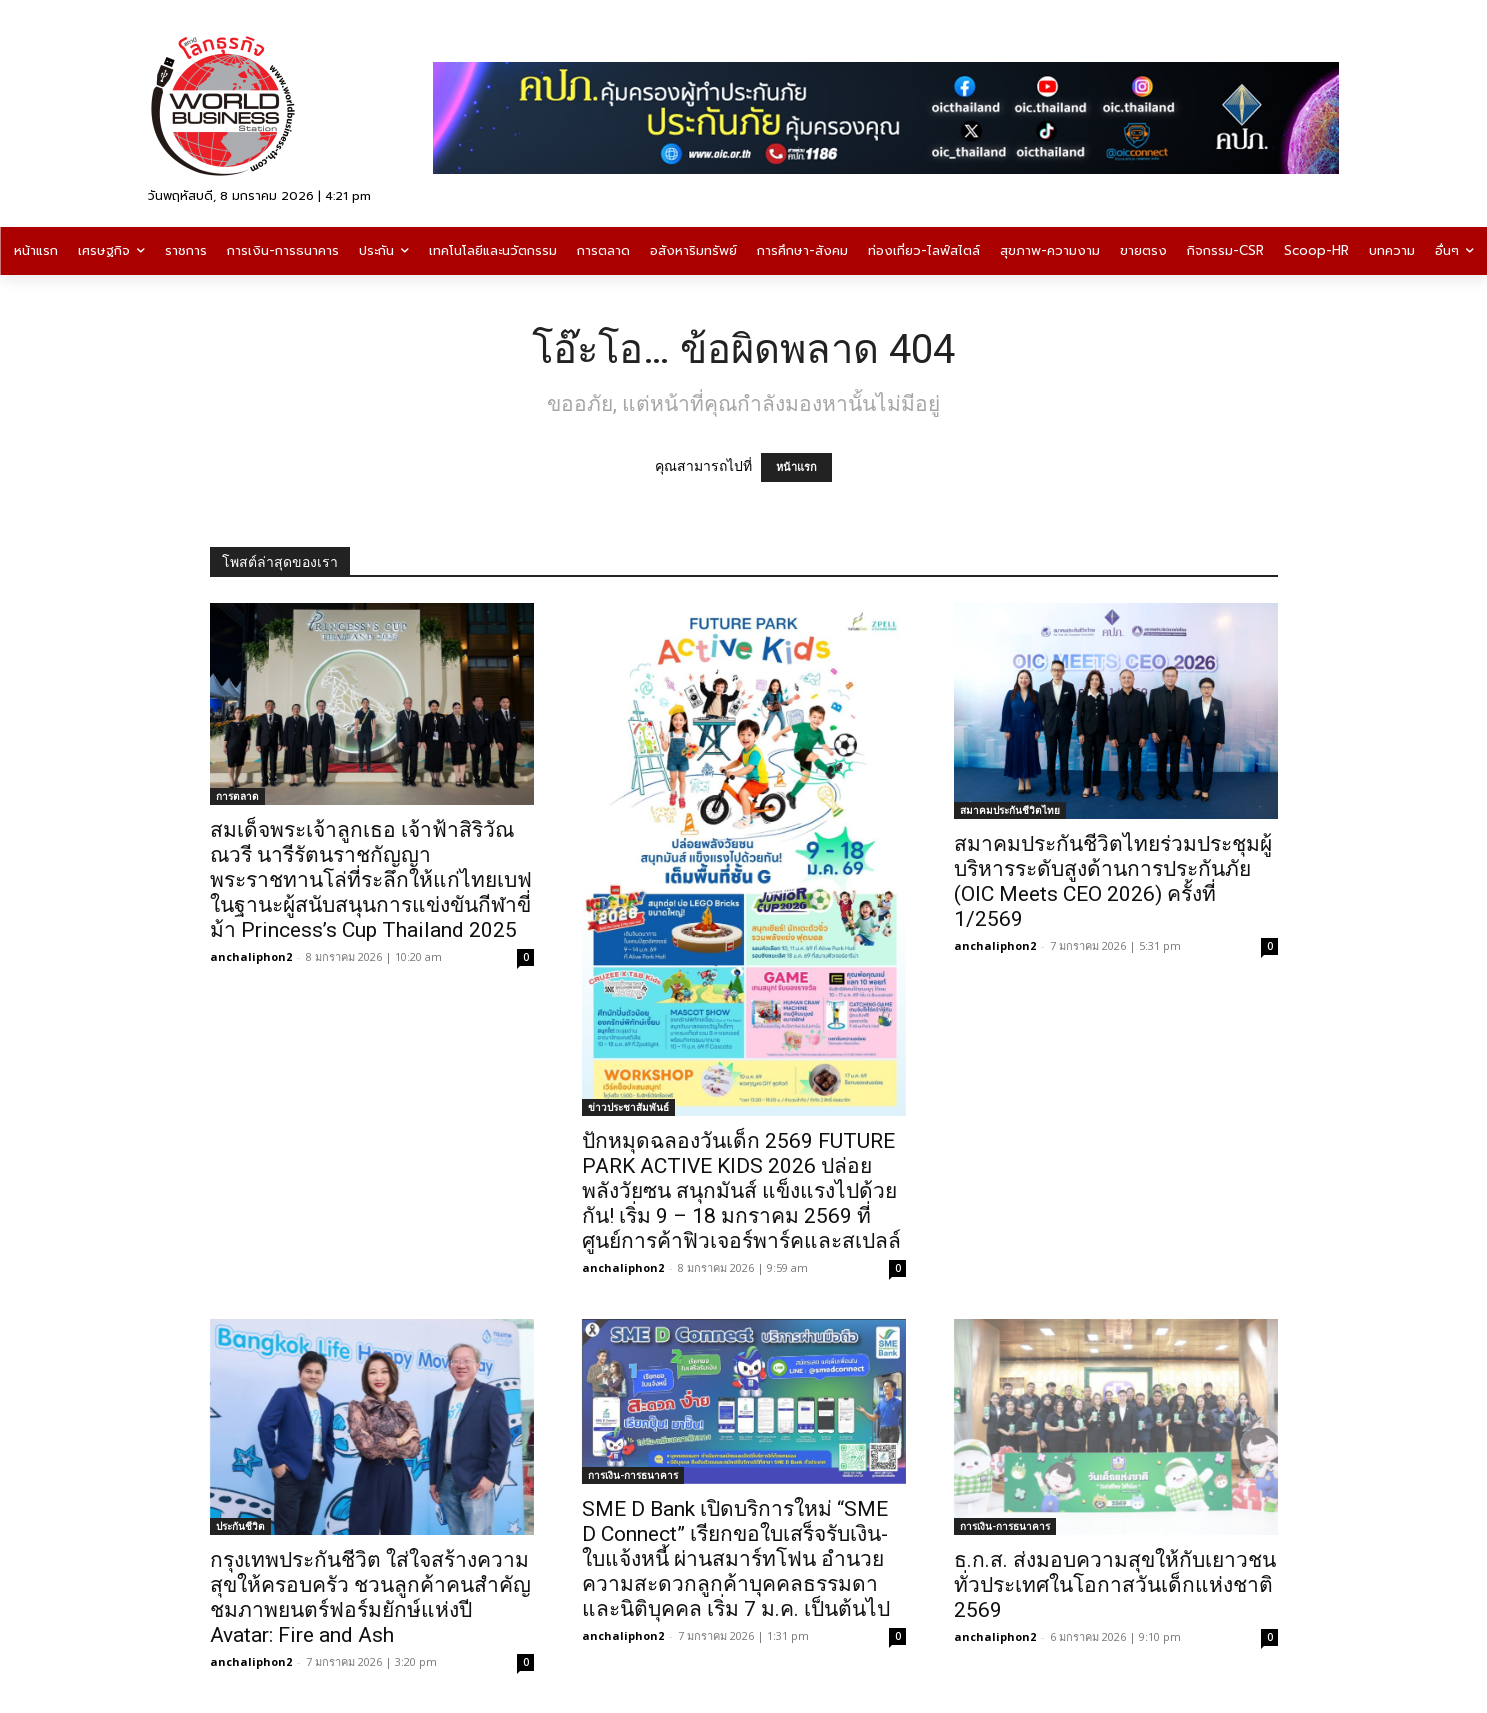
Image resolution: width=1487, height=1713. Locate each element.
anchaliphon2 (251, 956)
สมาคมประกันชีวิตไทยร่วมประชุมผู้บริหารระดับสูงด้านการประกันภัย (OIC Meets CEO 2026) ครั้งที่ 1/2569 (1113, 881)
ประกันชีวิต (240, 1526)
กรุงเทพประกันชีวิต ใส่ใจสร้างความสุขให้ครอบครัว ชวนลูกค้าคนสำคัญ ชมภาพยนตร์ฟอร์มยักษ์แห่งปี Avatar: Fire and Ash (370, 1597)
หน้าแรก (796, 467)
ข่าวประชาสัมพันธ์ (628, 1107)
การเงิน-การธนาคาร (633, 1475)
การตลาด (237, 796)
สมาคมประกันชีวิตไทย (1010, 810)
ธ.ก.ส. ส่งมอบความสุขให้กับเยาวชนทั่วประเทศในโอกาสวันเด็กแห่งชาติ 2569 (1115, 1585)
